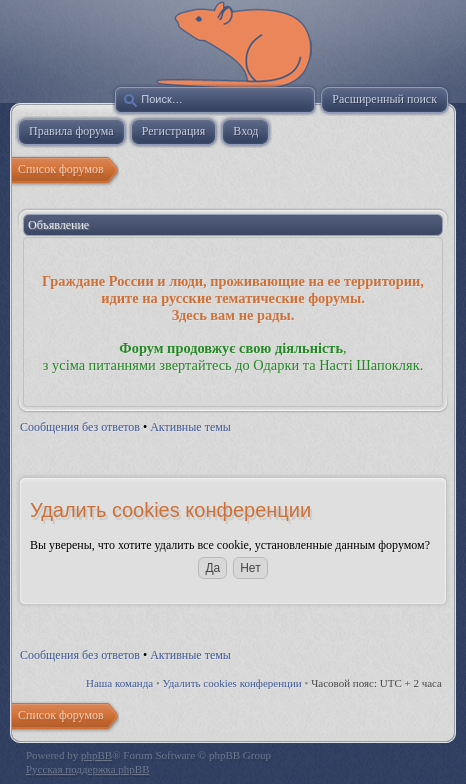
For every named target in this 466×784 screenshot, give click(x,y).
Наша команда (119, 683)
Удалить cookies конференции (232, 683)
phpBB (96, 755)
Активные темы (190, 427)
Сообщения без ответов (80, 427)
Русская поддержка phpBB (87, 769)
